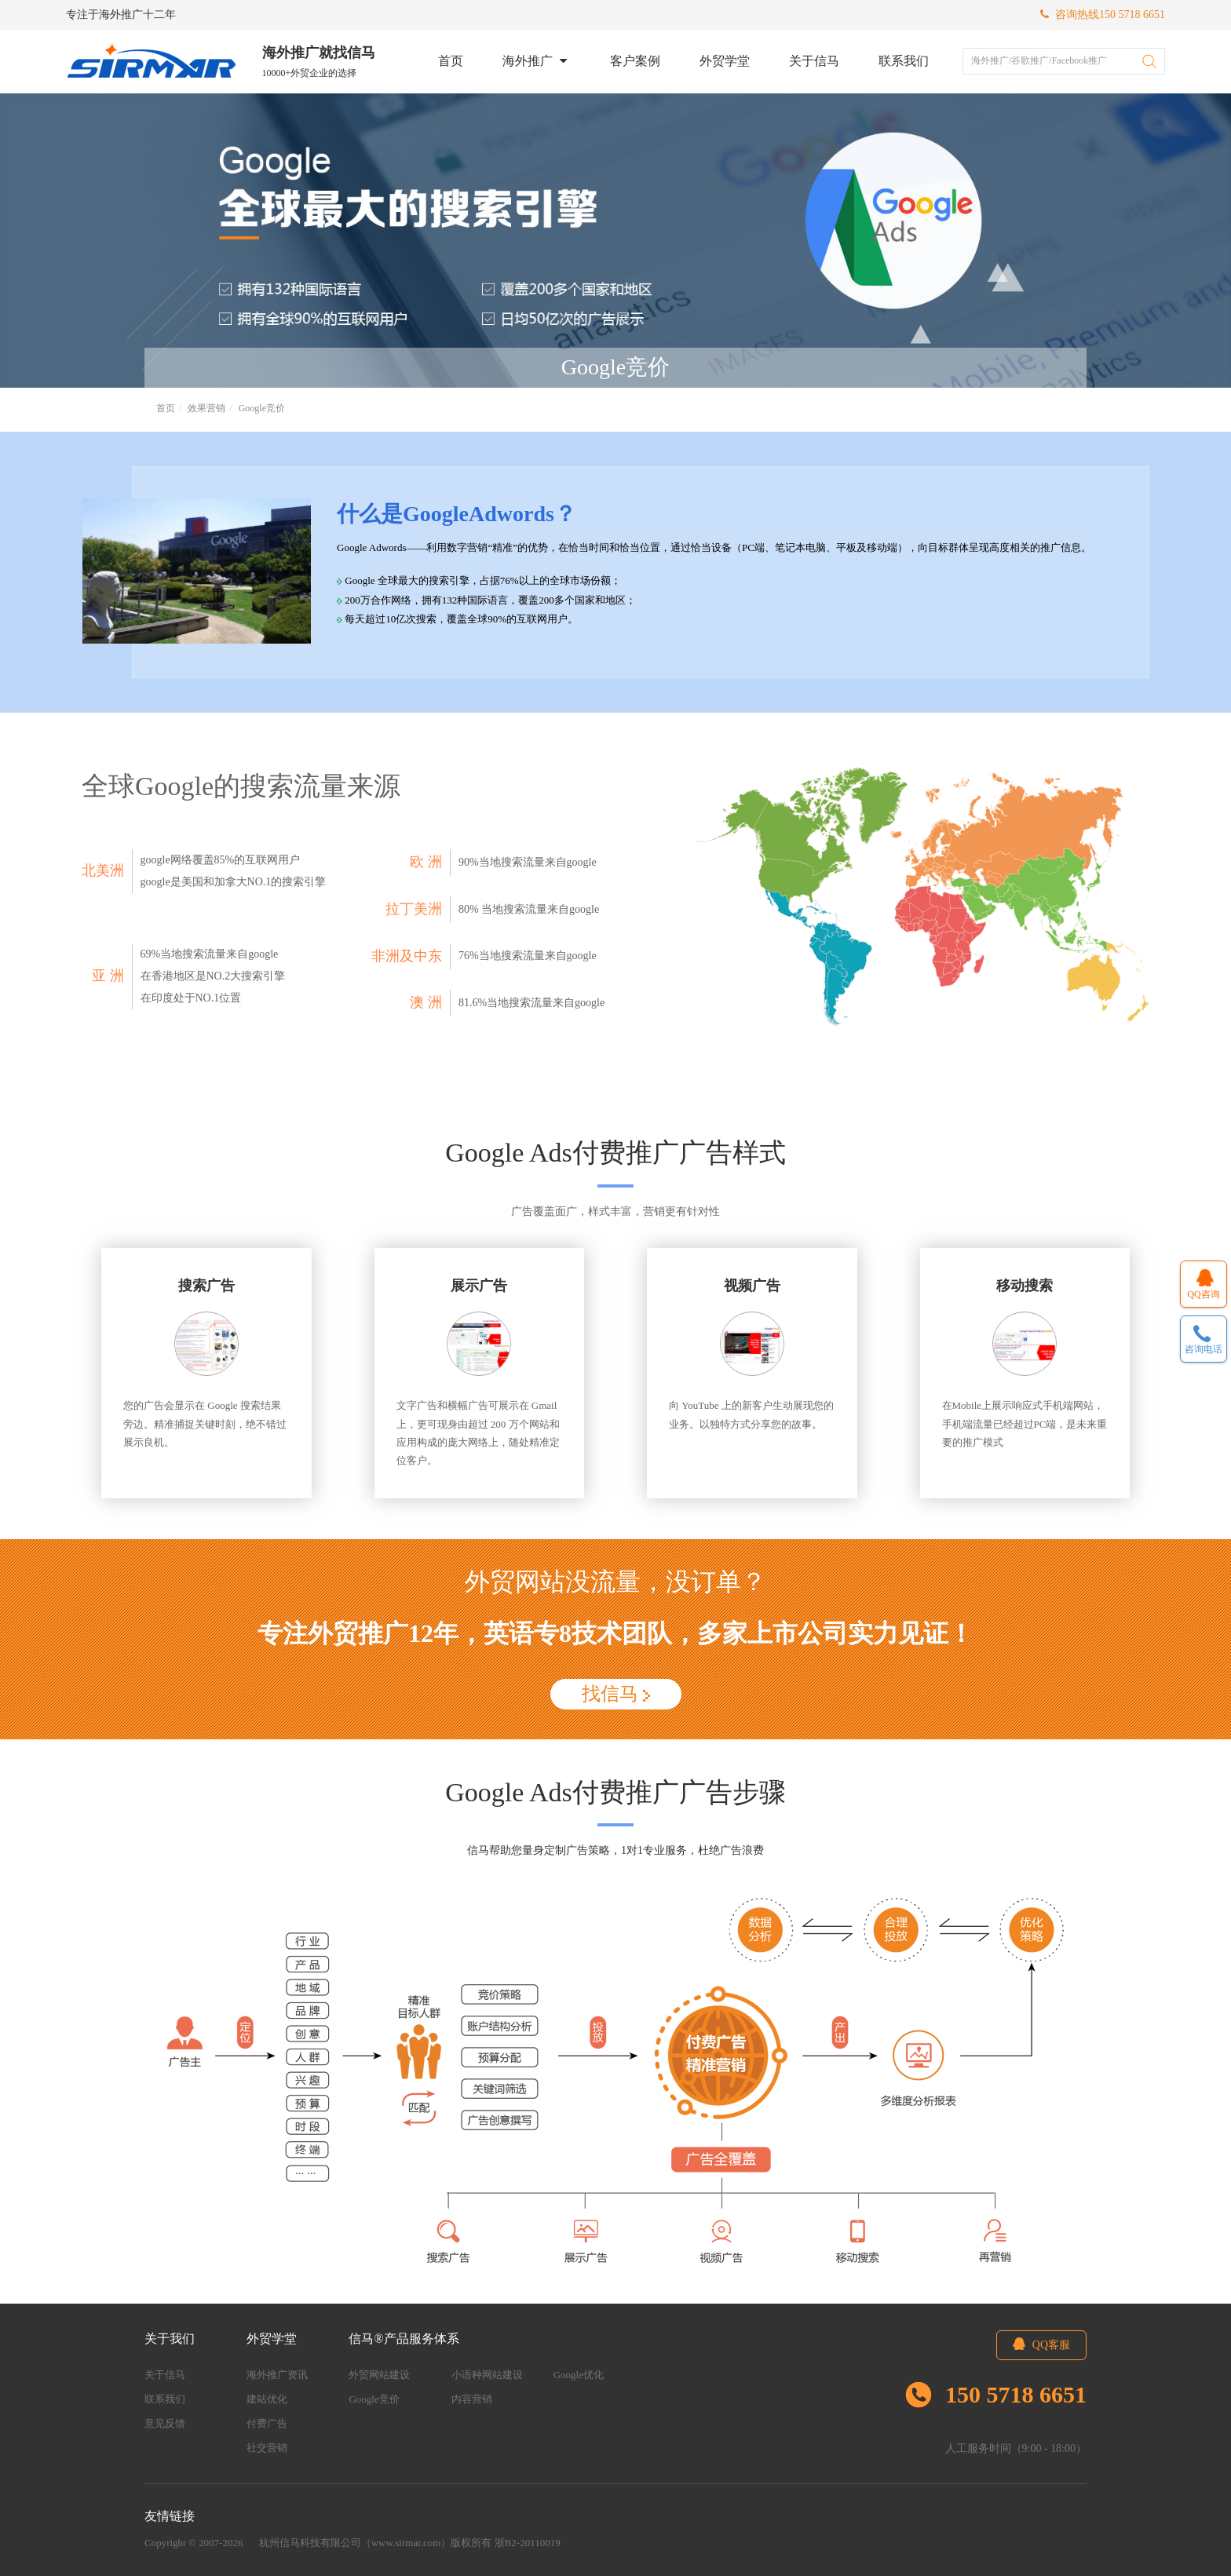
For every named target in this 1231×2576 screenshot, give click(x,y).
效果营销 (206, 408)
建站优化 (267, 2399)
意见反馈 (164, 2423)
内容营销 (471, 2399)
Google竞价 (262, 408)
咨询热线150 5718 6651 (1103, 14)
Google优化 (578, 2375)
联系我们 (904, 61)
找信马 (616, 1694)
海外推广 (537, 61)
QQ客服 (1041, 2344)
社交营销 (267, 2448)
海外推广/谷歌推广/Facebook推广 (1039, 60)
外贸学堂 (725, 61)
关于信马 (815, 61)
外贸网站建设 (379, 2375)
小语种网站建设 (487, 2375)
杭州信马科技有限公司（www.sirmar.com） (355, 2543)
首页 (451, 61)
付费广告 (267, 2423)
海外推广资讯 (277, 2375)
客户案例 (636, 61)
